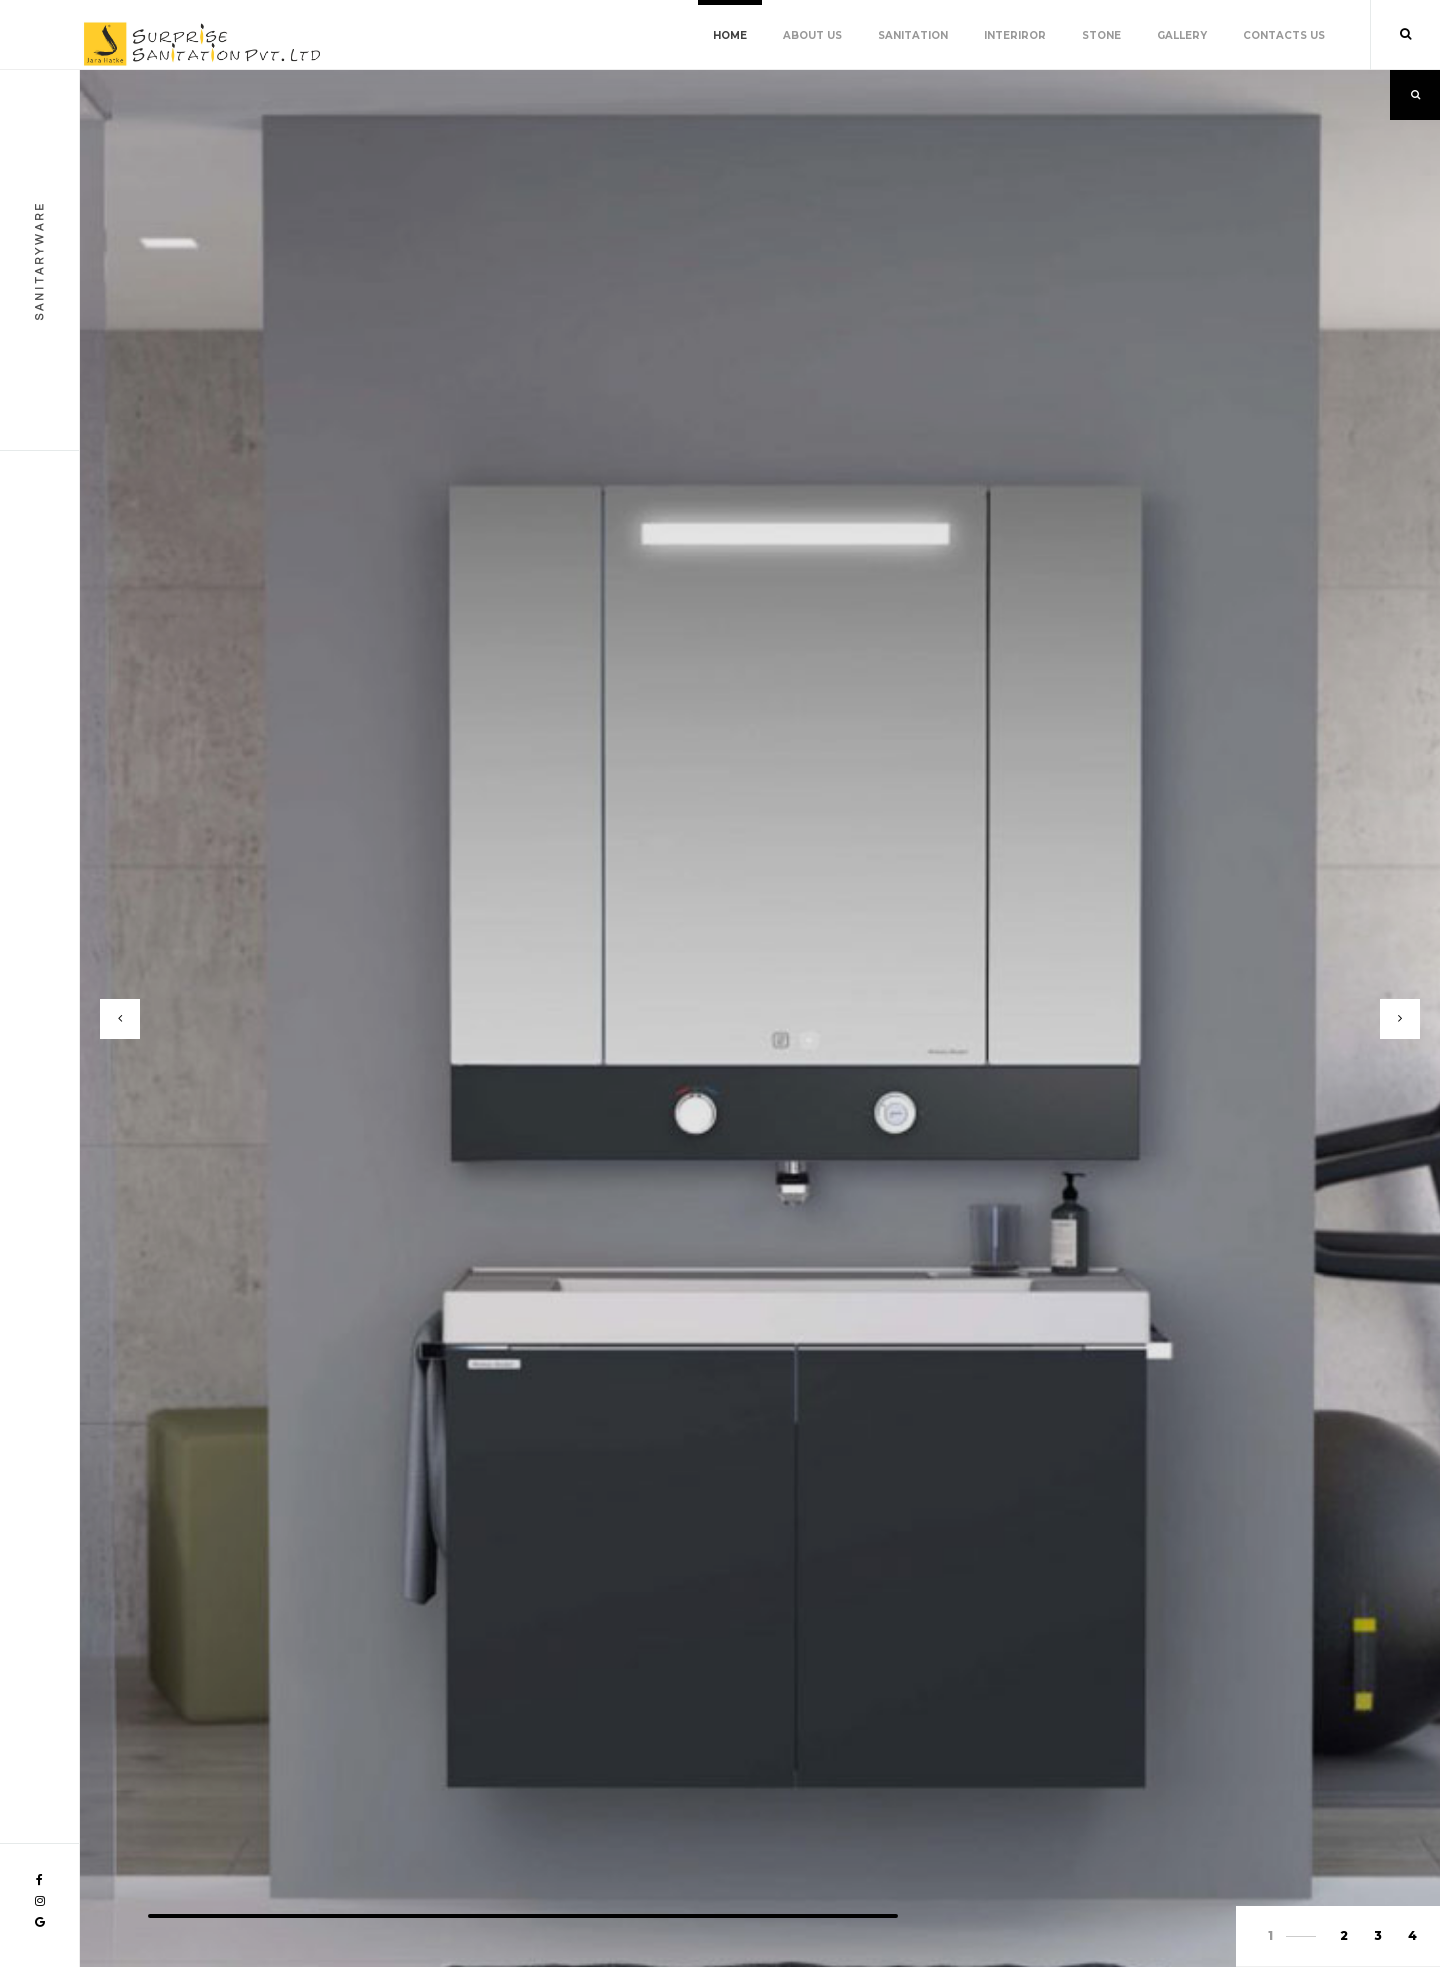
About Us (812, 35)
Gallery (1182, 35)
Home (730, 35)
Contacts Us (1284, 35)
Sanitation (913, 35)
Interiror (1015, 35)
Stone (1101, 35)
